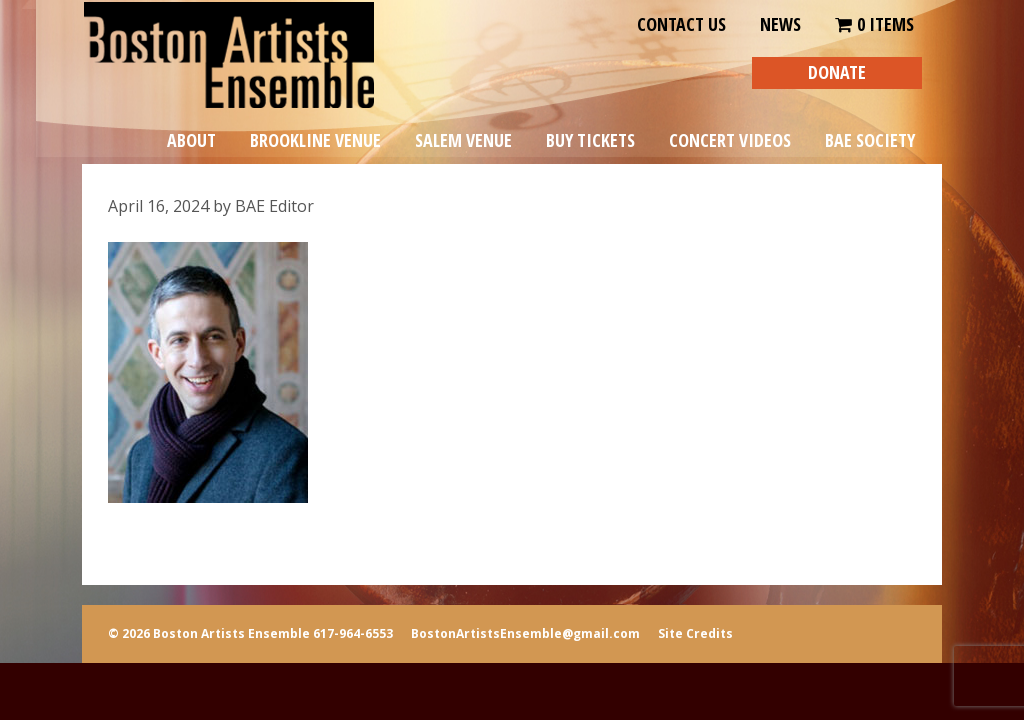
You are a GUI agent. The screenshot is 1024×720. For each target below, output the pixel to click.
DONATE (837, 72)
